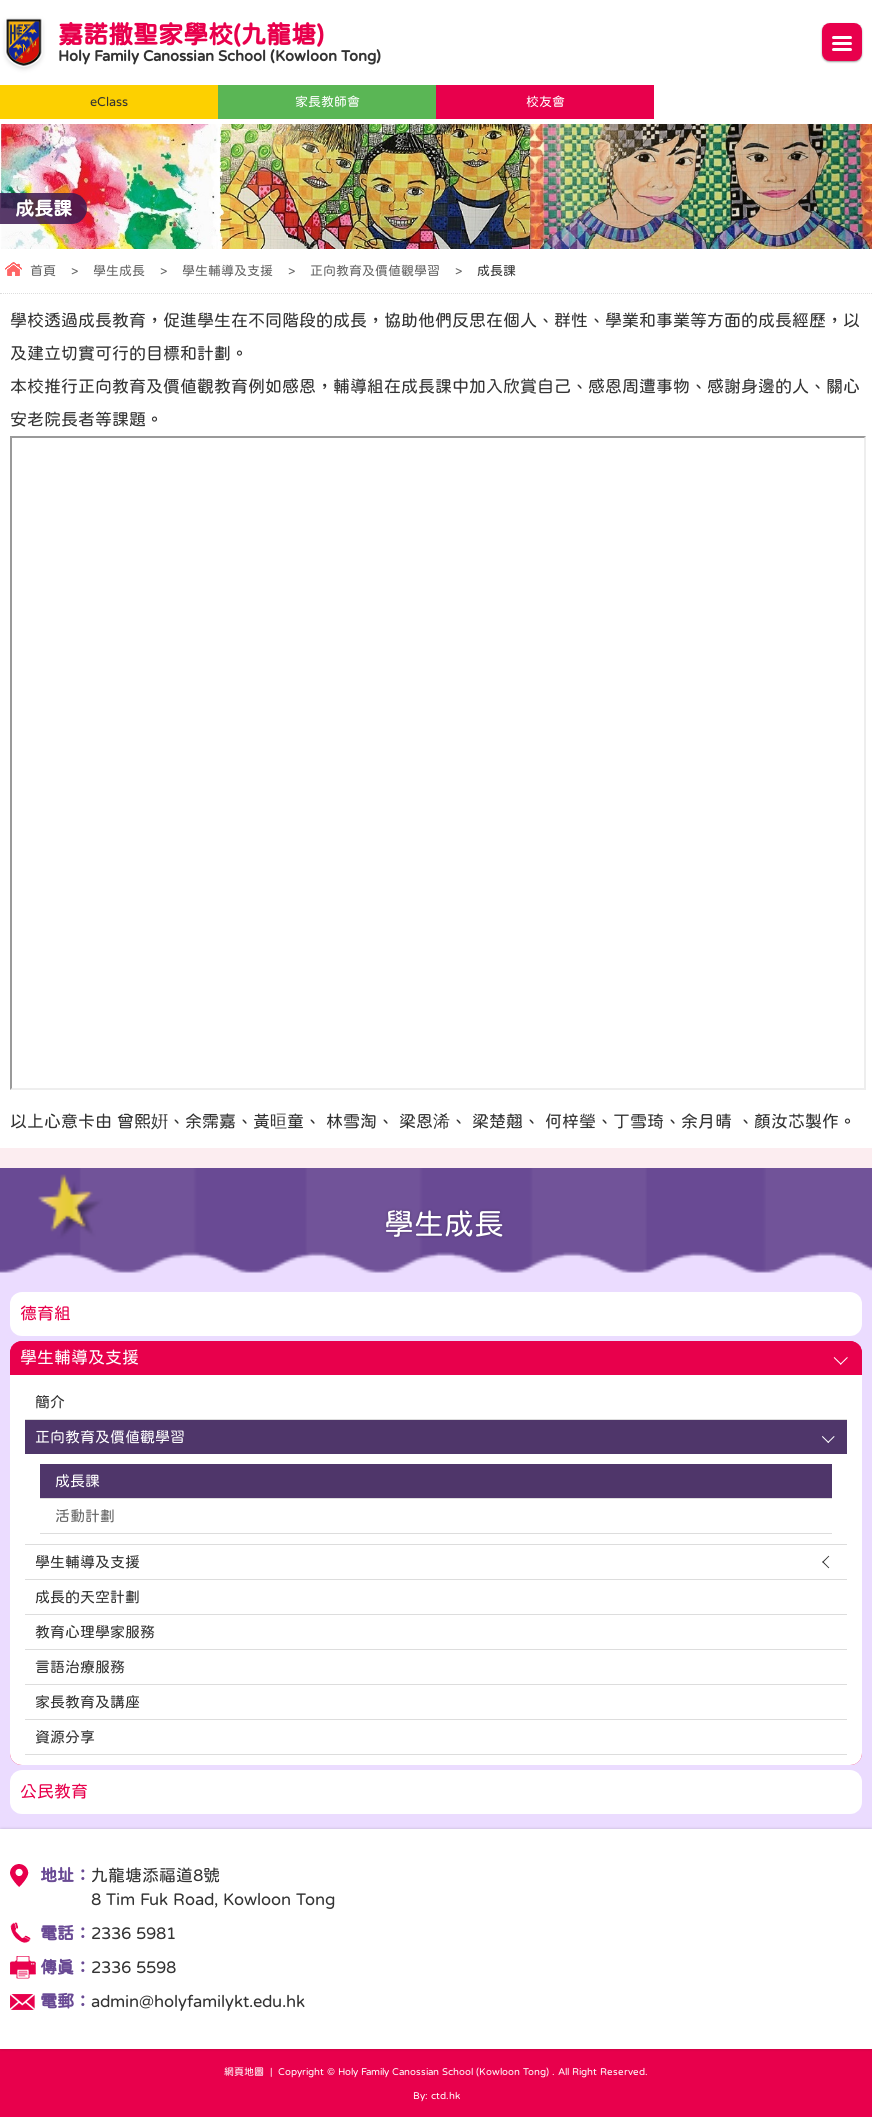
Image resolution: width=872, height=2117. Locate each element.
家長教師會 (327, 101)
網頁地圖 (244, 2071)
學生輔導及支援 (227, 270)
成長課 (77, 1480)
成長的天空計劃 (87, 1596)
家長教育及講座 (87, 1701)
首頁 (43, 270)
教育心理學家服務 (95, 1631)
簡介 (50, 1401)
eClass (109, 101)
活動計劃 (85, 1515)
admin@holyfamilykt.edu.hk (198, 2001)
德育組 (45, 1313)
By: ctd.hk (436, 2095)
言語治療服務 (80, 1666)
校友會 (545, 101)
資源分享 (65, 1736)
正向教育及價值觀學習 (375, 270)
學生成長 (119, 270)
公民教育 (54, 1791)
